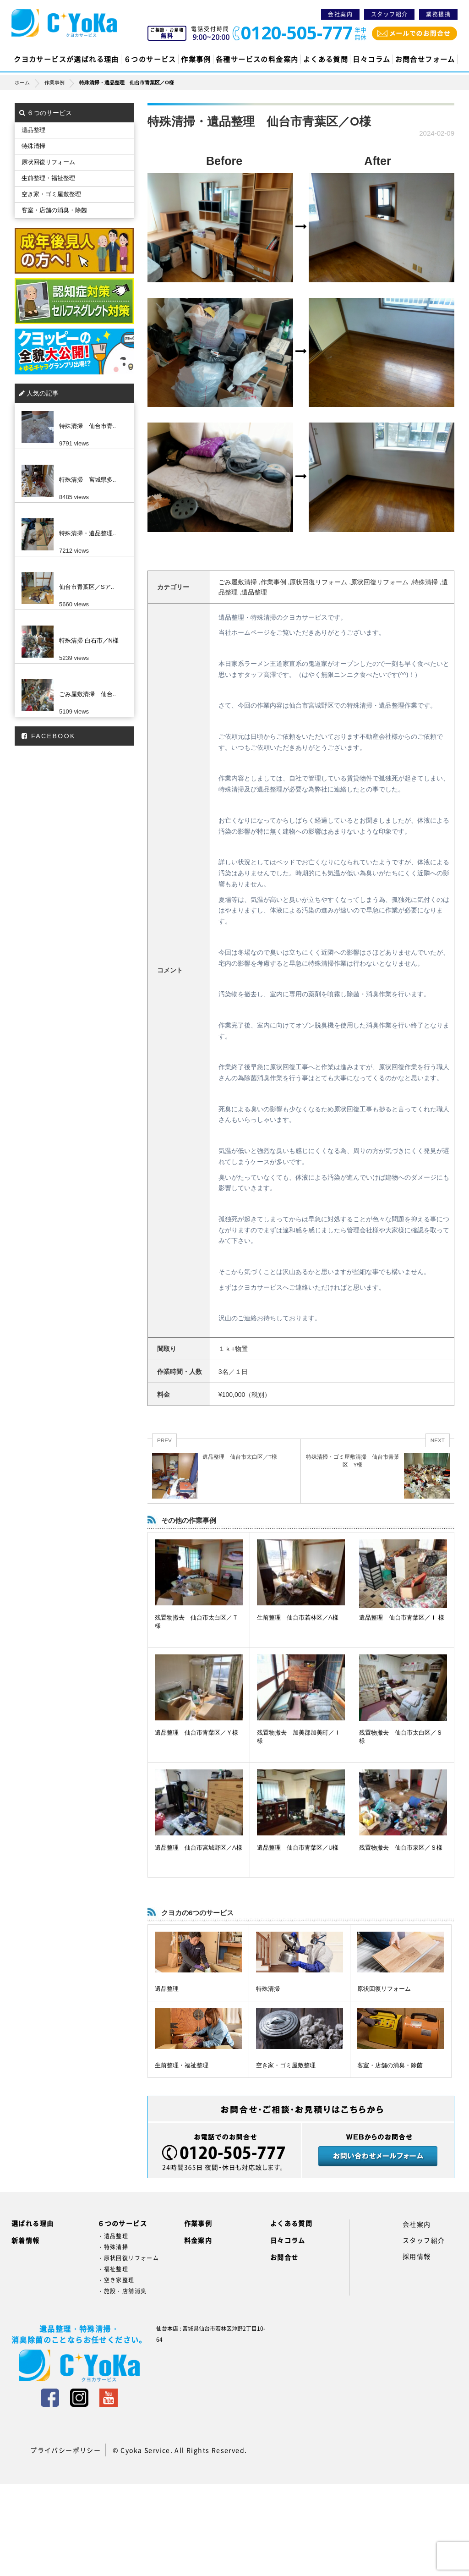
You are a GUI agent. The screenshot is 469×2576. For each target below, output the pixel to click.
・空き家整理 (116, 2280)
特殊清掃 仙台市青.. (87, 426)
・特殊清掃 (113, 2247)
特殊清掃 (268, 1988)
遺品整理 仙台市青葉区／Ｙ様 (196, 1732)
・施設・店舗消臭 (122, 2291)
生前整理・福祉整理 (181, 2065)
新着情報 (25, 2240)
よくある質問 (325, 59)
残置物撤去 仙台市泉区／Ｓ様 (400, 1847)
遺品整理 (167, 1988)
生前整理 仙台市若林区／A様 (297, 1617)
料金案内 (198, 2240)
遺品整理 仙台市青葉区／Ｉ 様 (401, 1617)
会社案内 (340, 14)
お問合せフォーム (425, 59)
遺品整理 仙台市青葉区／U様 (297, 1847)
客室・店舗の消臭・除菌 (390, 2065)
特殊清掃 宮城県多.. (87, 479)
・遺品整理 (113, 2236)
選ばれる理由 (32, 2223)
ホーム (29, 82)
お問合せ (284, 2257)
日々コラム (371, 59)
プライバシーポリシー (65, 2450)
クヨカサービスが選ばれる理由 (66, 59)
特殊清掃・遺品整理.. (87, 533)
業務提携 (438, 14)
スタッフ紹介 (389, 14)
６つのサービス (150, 59)
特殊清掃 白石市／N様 (89, 640)
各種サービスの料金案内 (257, 59)
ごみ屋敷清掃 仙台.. (87, 694)
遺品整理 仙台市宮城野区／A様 (198, 1847)
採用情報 (417, 2256)
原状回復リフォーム (384, 1988)
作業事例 (196, 59)
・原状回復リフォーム (128, 2258)
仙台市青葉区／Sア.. (86, 586)
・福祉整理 (113, 2269)
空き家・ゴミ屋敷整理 (286, 2065)
